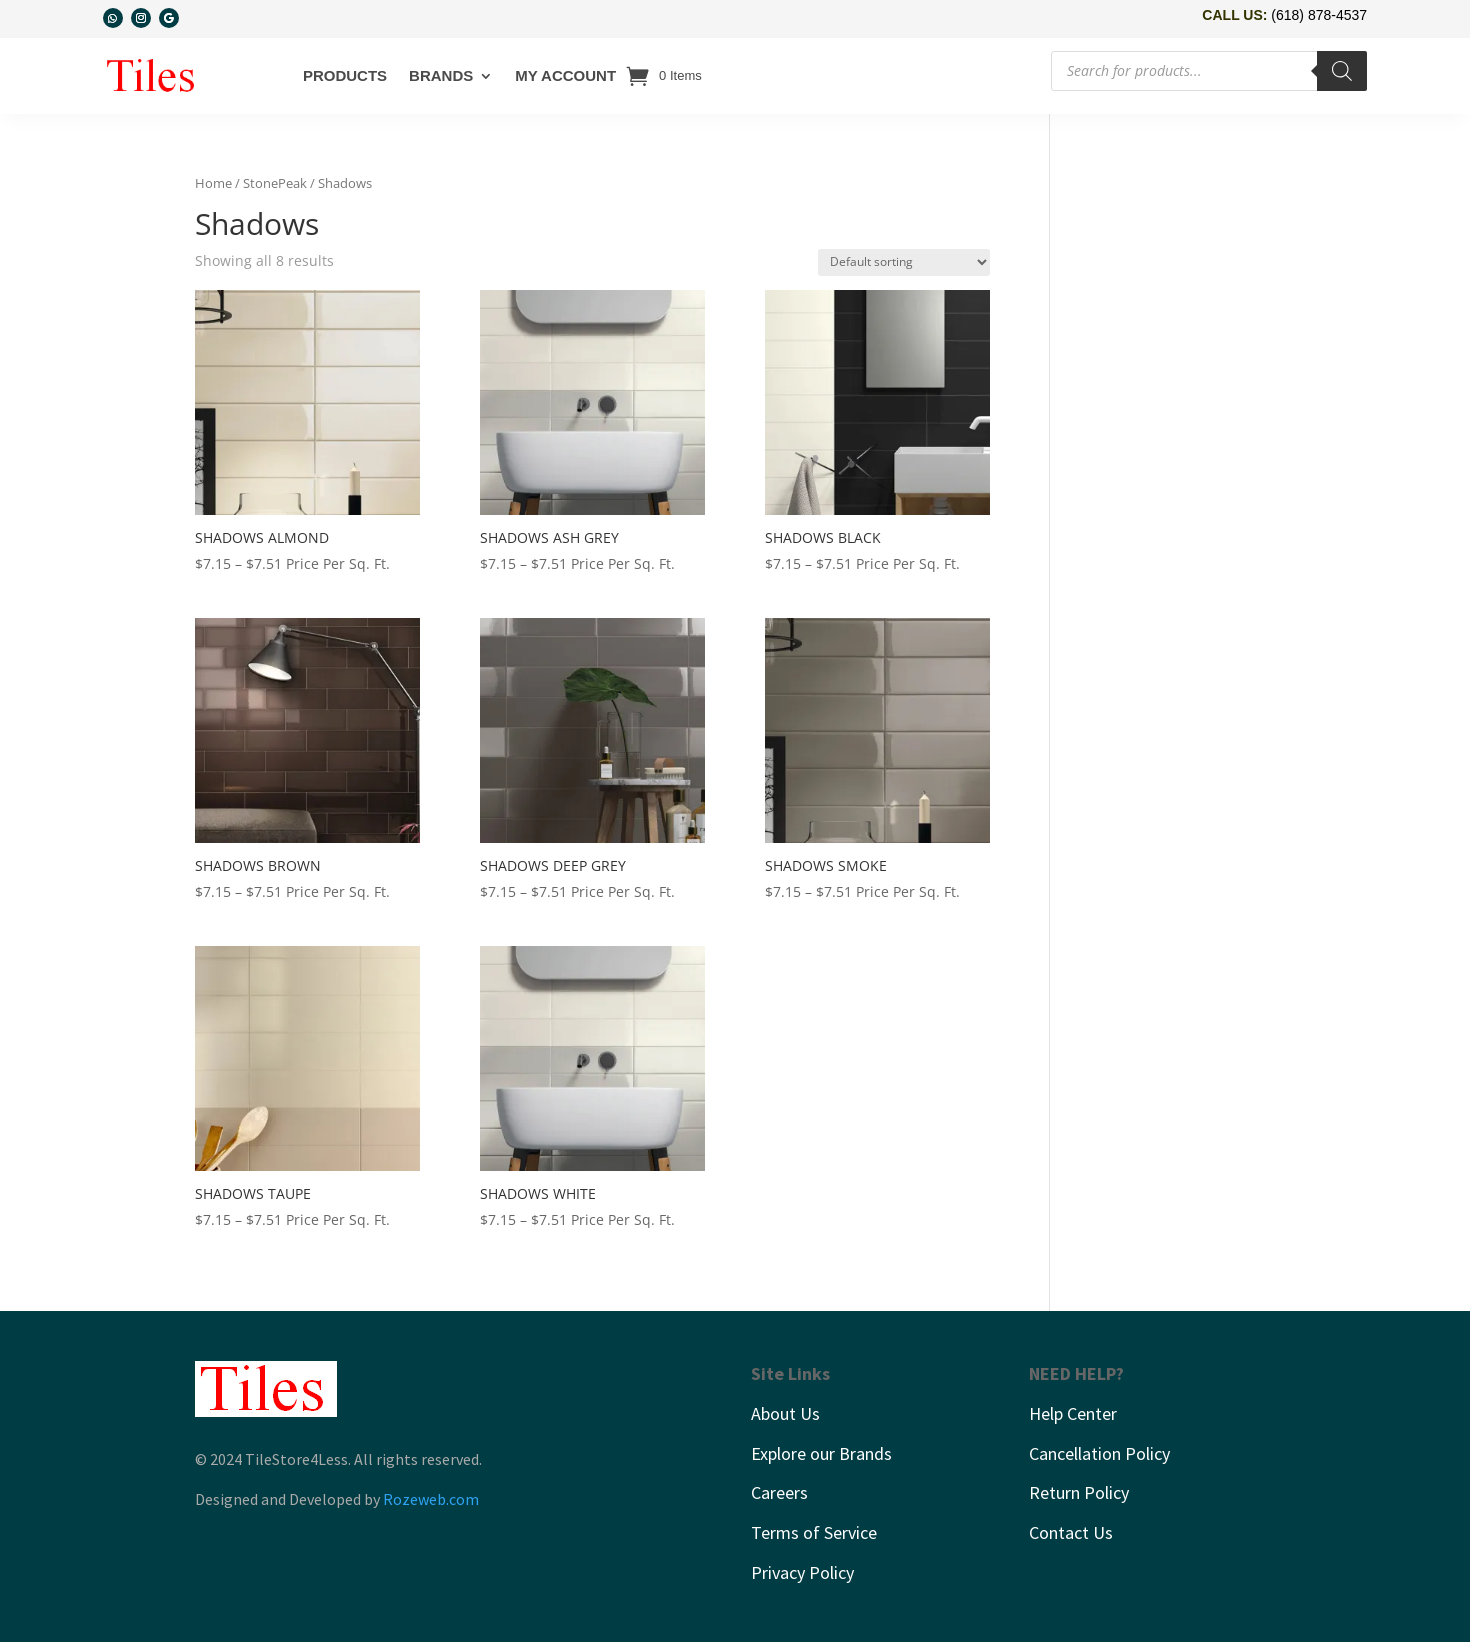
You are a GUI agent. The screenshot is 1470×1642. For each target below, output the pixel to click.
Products (345, 75)
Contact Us (1071, 1532)
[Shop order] (904, 262)
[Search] (1342, 71)
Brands (441, 75)
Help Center (1073, 1413)
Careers (779, 1492)
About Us (785, 1413)
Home (213, 183)
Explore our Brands (821, 1453)
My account (565, 75)
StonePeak (275, 183)
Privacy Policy (802, 1572)
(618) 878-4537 (1319, 15)
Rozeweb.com (431, 1499)
